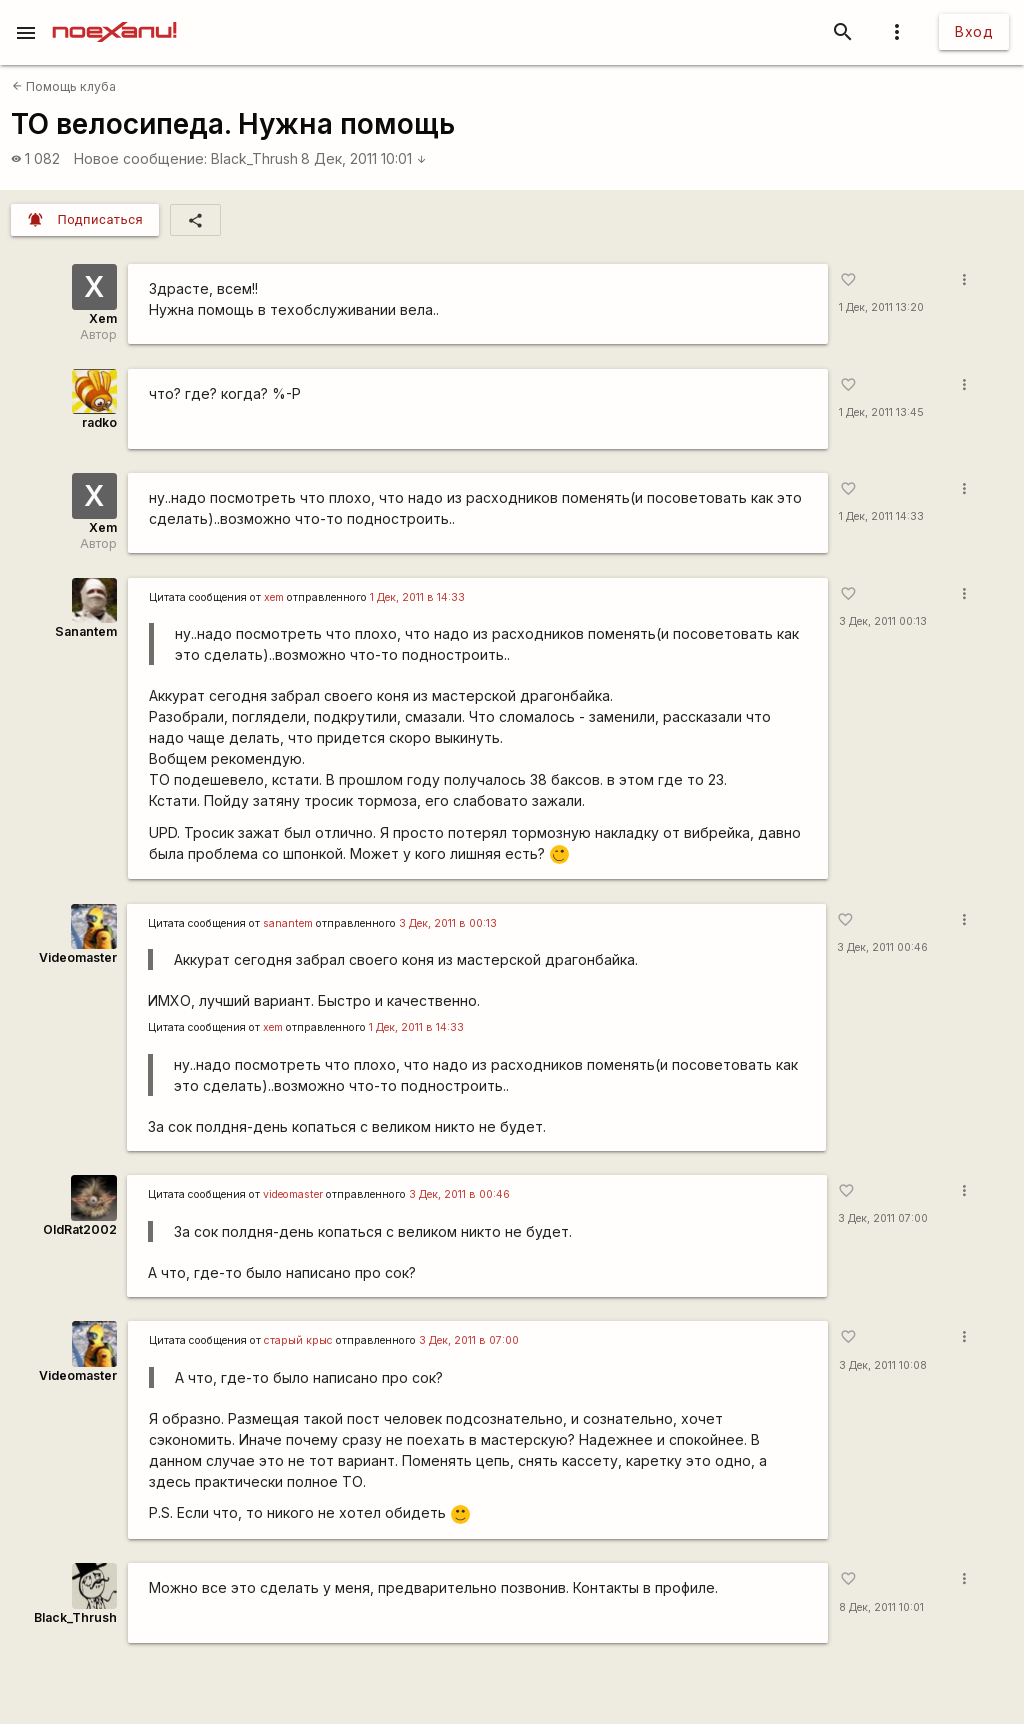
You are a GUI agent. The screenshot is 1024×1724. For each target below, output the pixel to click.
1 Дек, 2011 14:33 (881, 516)
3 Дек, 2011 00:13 (883, 621)
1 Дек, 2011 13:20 (881, 307)
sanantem (288, 923)
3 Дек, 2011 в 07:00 (469, 1340)
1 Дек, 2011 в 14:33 (417, 597)
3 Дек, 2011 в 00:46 (459, 1194)
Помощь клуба (64, 86)
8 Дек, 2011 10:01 (364, 158)
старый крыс (298, 1340)
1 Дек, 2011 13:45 (881, 412)
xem (274, 597)
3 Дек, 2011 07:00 (883, 1218)
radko (99, 422)
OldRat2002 (80, 1229)
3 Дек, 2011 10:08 (883, 1365)
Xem (103, 318)
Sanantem (86, 631)
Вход (974, 31)
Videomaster (78, 957)
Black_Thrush (254, 158)
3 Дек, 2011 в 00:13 (448, 923)
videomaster (293, 1194)
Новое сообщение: (140, 158)
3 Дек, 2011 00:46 (882, 947)
